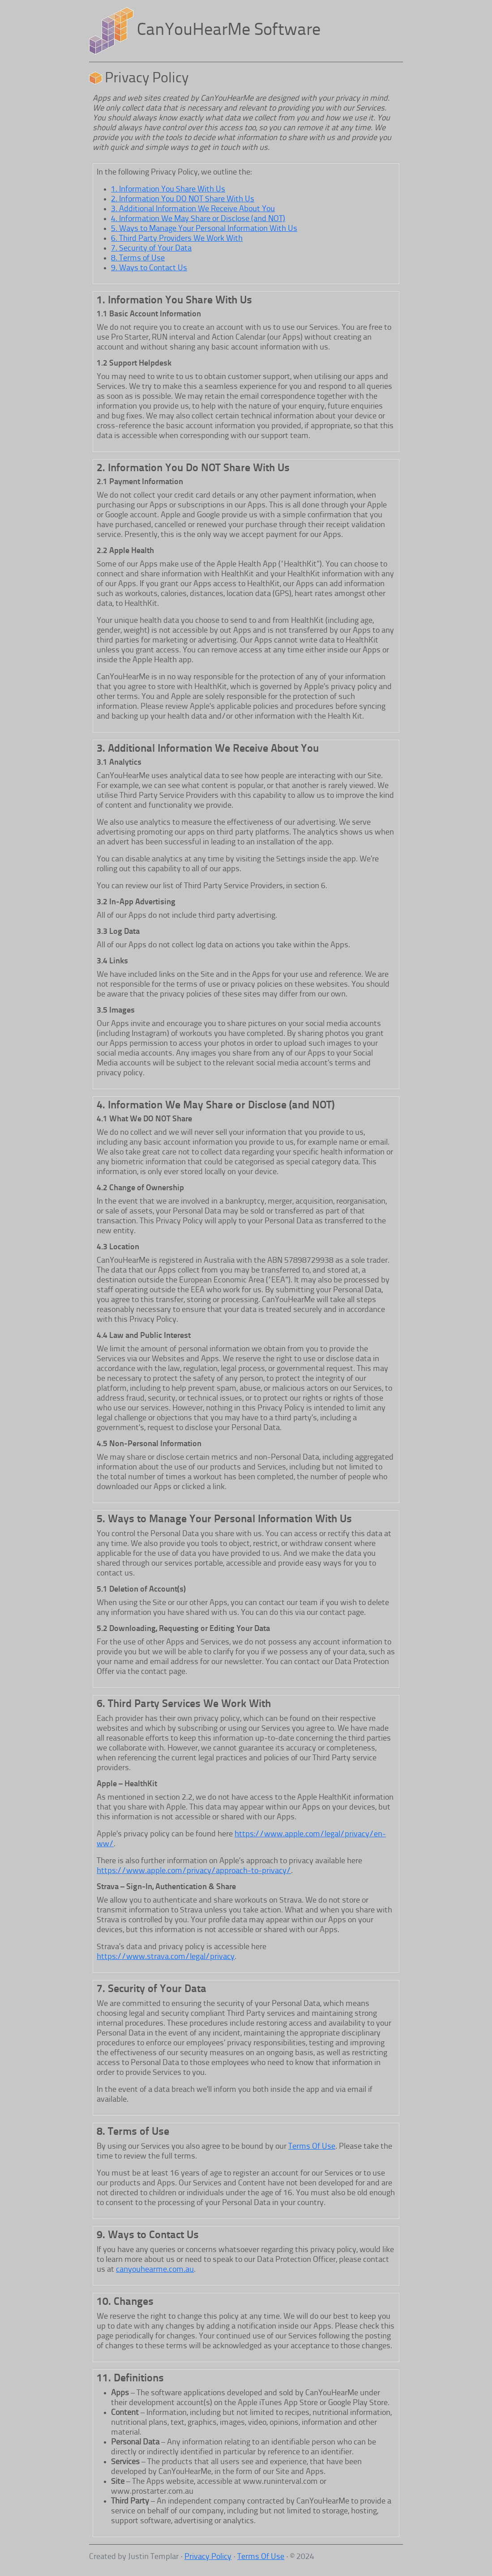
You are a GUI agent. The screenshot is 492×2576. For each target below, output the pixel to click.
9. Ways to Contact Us (149, 268)
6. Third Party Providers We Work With (177, 238)
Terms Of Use (311, 2146)
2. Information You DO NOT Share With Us (182, 199)
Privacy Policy (207, 2557)
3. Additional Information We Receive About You (193, 209)
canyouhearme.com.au (155, 2269)
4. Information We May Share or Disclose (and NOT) (198, 219)
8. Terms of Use (138, 258)
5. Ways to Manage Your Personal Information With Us (204, 229)
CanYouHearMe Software (229, 31)
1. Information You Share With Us (168, 189)
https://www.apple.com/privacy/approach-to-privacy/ (194, 1871)
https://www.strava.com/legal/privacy (166, 1957)
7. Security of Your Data (151, 248)
